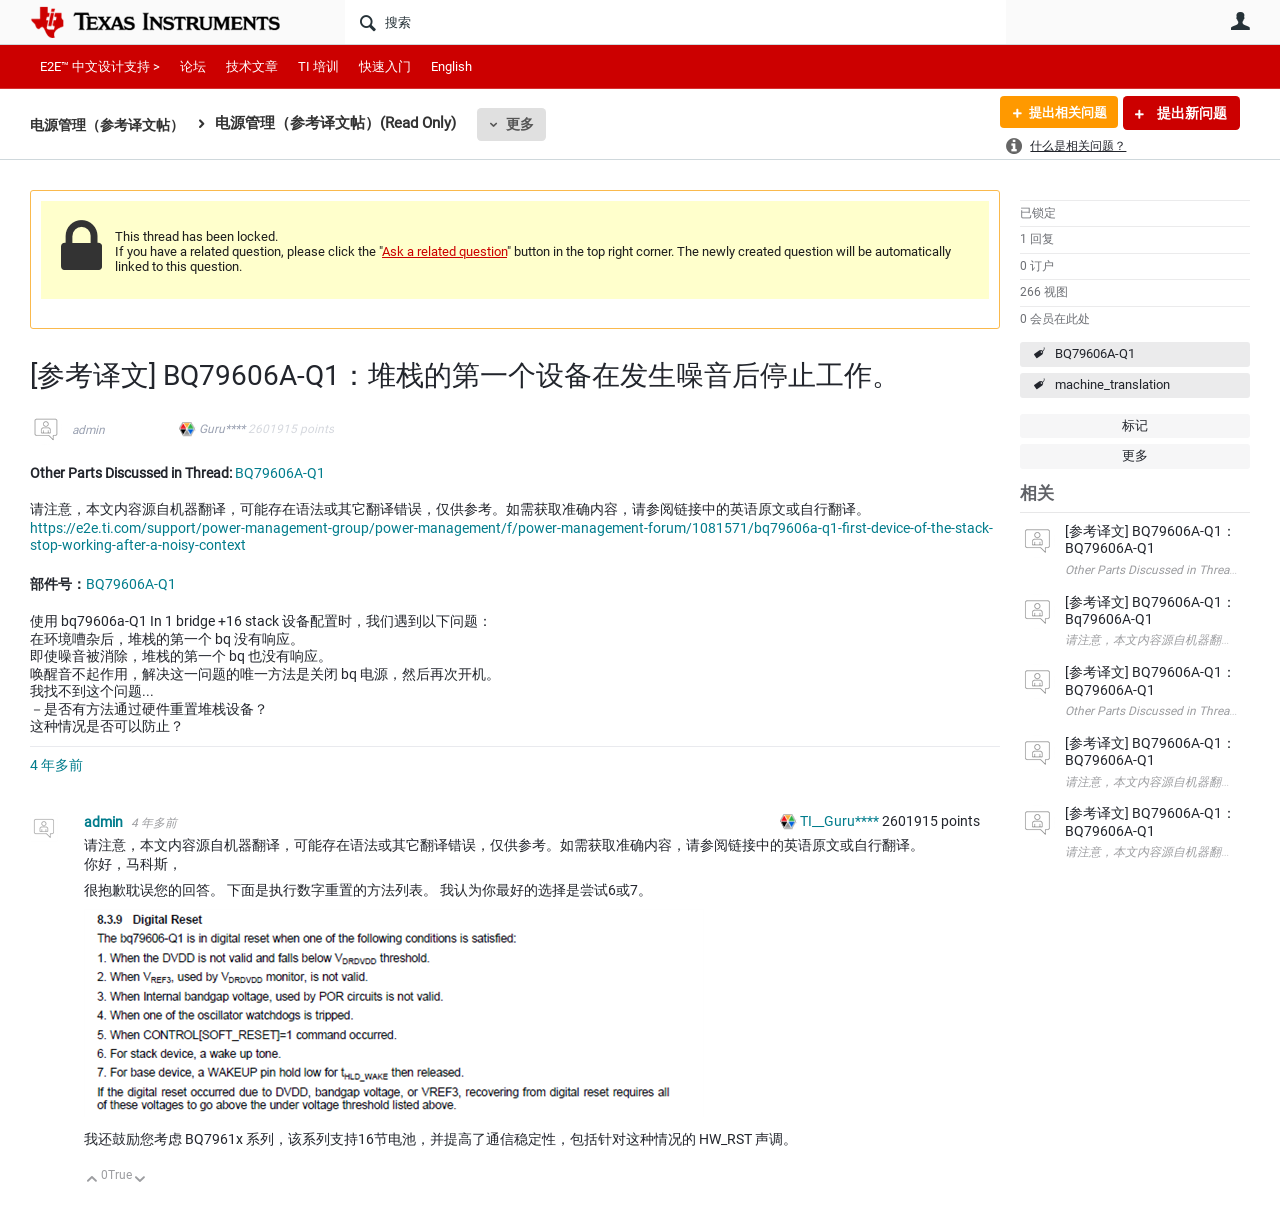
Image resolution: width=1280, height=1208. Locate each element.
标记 (1135, 425)
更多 (531, 124)
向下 (140, 1180)
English (451, 66)
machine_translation (1112, 384)
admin (88, 430)
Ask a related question (444, 251)
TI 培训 (318, 66)
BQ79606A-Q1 (1095, 353)
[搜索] (675, 22)
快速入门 (385, 66)
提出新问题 (1190, 113)
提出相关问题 (1063, 113)
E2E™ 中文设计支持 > (100, 66)
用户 (1240, 21)
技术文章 (252, 66)
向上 (92, 1180)
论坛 (193, 66)
